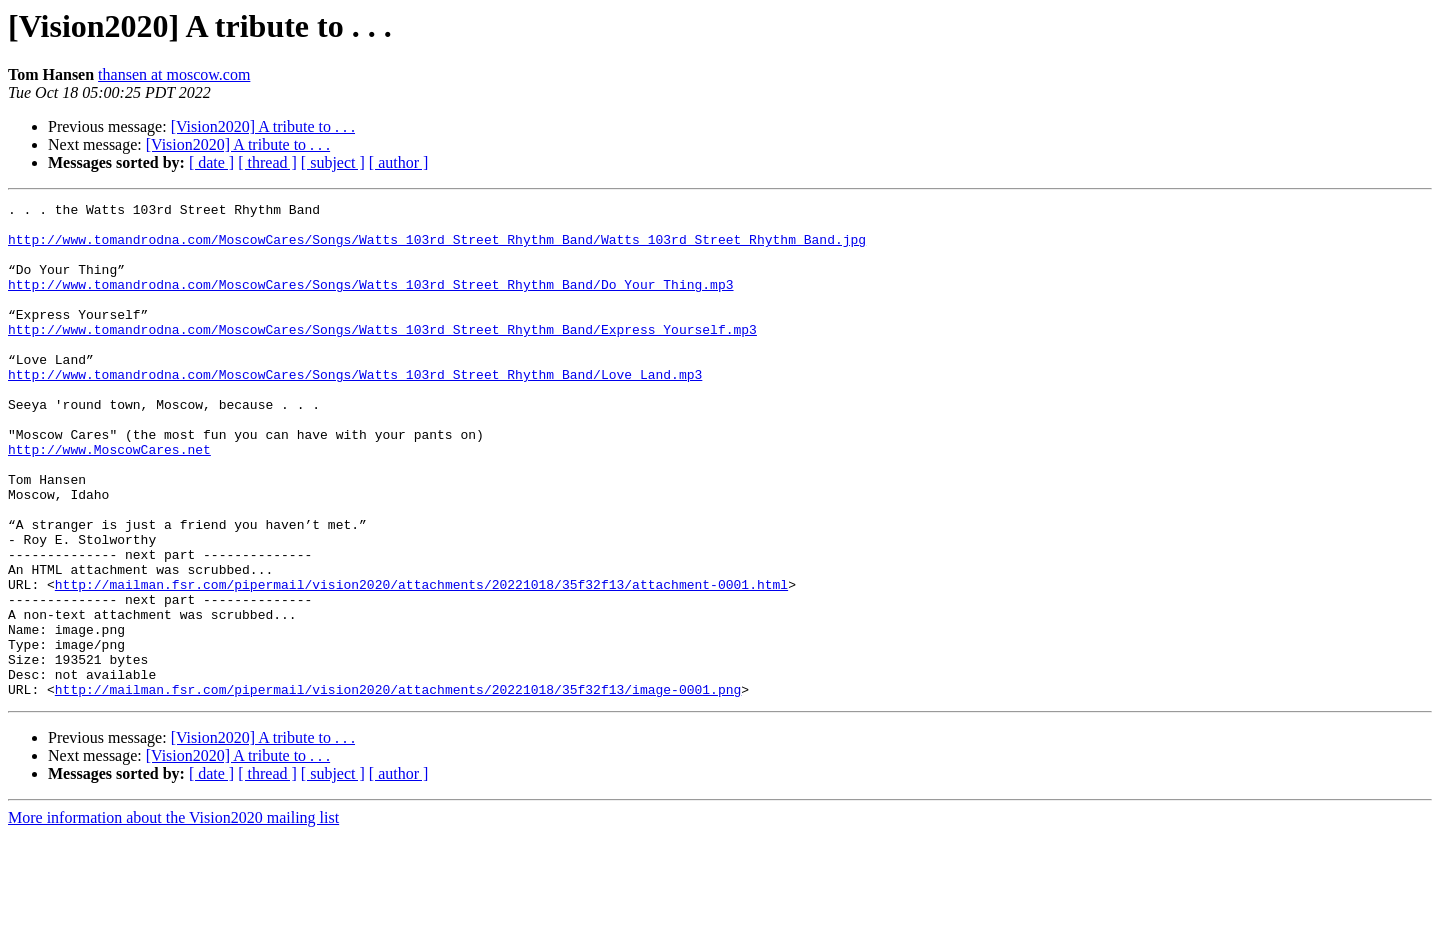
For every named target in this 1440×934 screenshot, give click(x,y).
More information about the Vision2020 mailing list (173, 916)
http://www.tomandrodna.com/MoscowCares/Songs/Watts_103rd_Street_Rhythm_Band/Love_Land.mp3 (355, 410)
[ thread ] (267, 162)
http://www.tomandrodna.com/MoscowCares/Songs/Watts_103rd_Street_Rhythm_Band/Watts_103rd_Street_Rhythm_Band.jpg (437, 248)
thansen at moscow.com (174, 74)
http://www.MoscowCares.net (109, 500)
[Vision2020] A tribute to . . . (263, 126)
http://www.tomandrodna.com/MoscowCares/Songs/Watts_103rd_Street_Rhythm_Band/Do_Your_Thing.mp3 (370, 302)
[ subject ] (333, 162)
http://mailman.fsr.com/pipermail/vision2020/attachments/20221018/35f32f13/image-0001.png (398, 788)
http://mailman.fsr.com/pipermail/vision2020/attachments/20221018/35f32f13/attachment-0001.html (421, 662)
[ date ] (211, 162)
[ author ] (399, 162)
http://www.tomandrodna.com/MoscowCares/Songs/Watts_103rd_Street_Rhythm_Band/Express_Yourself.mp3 (382, 356)
